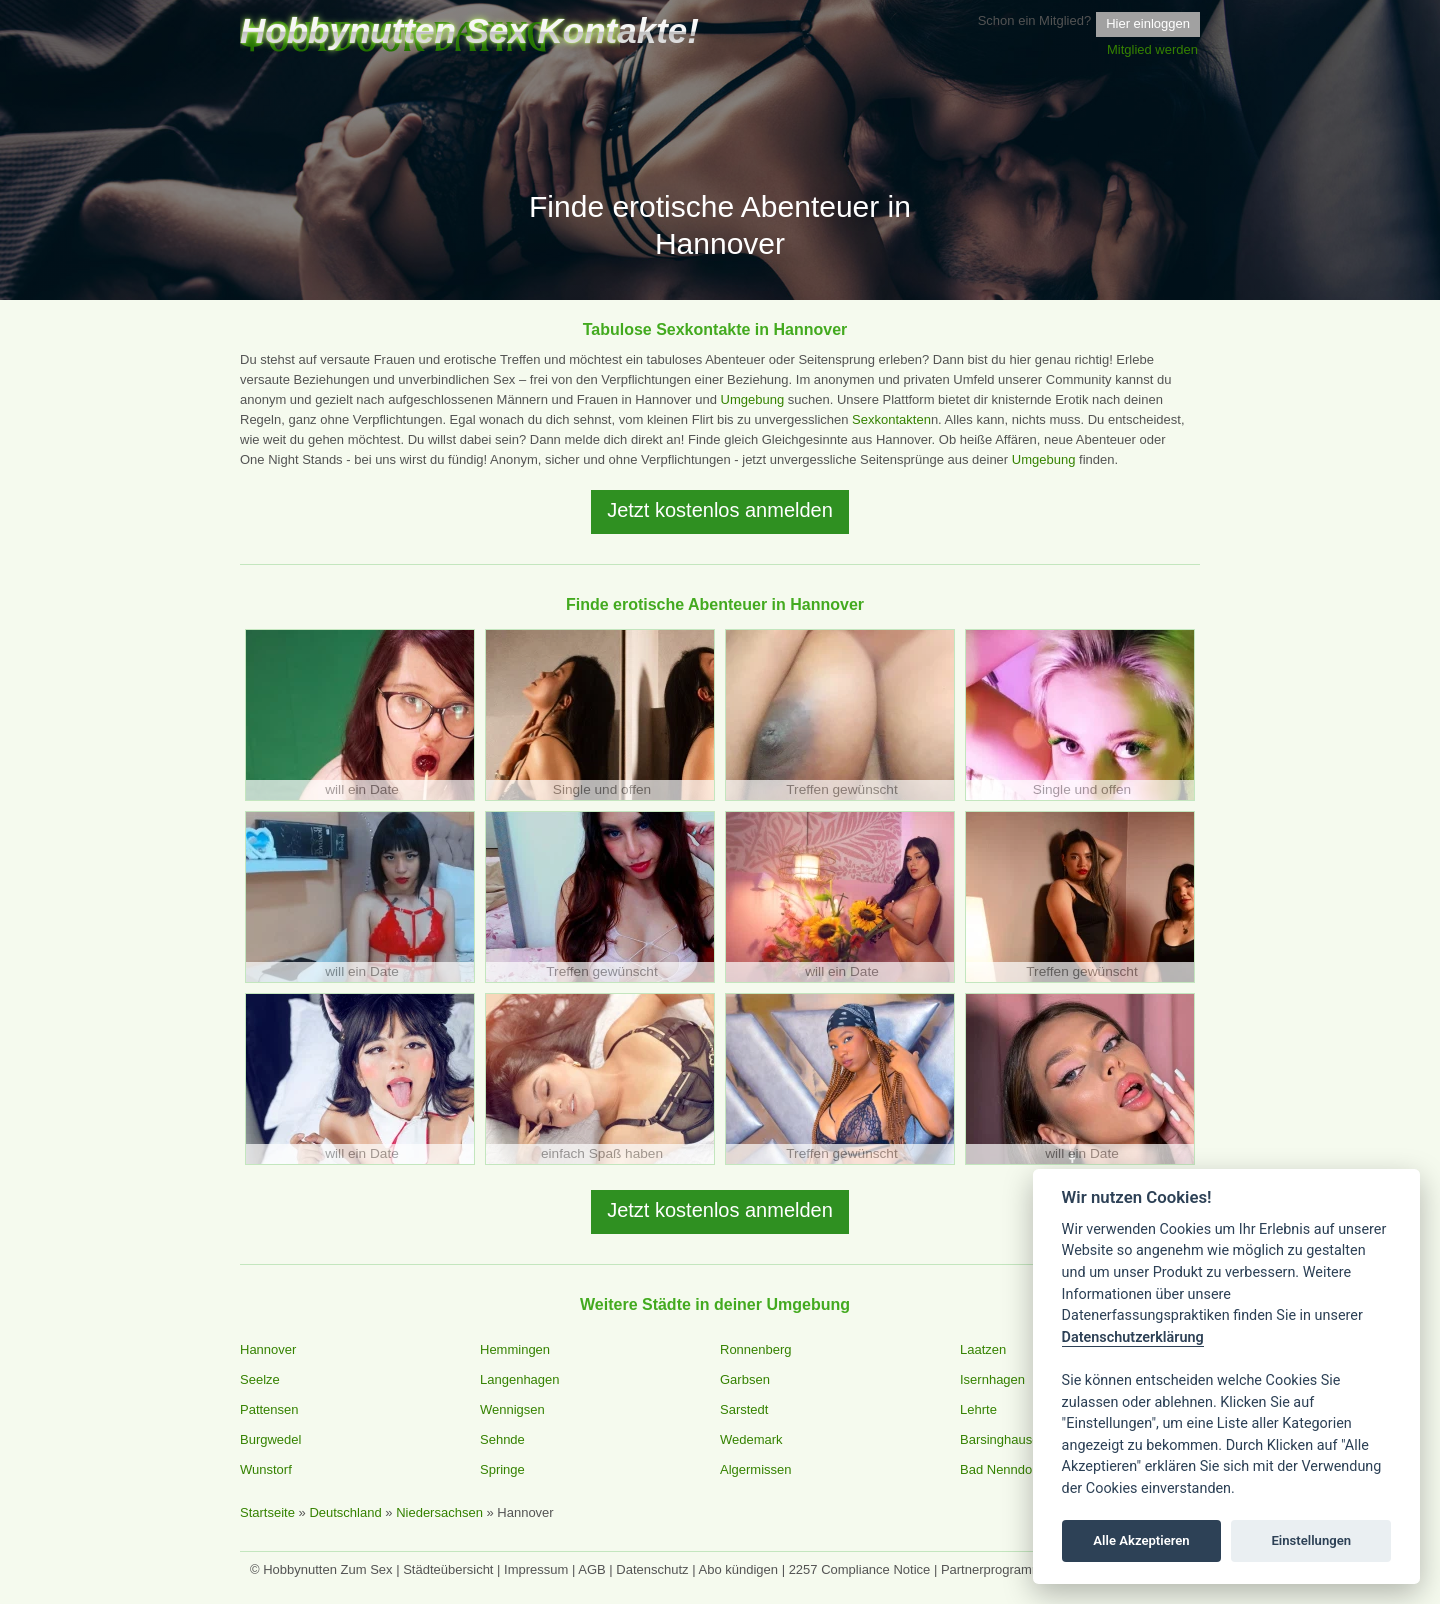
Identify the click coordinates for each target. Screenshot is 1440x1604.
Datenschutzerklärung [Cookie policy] (1133, 1337)
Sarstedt (744, 1409)
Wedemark (751, 1439)
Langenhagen (520, 1379)
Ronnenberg (756, 1349)
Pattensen (269, 1409)
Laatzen (983, 1349)
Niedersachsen (439, 1512)
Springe (502, 1469)
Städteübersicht (448, 1569)
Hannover (268, 1349)
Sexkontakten (891, 419)
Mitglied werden (1152, 49)
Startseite (267, 1512)
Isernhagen (992, 1379)
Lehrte (978, 1409)
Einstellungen (1311, 1540)
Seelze (260, 1379)
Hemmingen (515, 1349)
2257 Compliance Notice (860, 1569)
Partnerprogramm (992, 1569)
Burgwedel (270, 1439)
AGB (591, 1569)
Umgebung (753, 399)
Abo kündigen (739, 1569)
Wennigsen (512, 1409)
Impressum (536, 1569)
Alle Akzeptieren (1141, 1540)
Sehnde (502, 1439)
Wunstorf (266, 1469)
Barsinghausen (1003, 1439)
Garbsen (745, 1379)
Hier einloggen (1148, 23)
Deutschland (345, 1512)
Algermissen (756, 1469)
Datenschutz (652, 1569)
